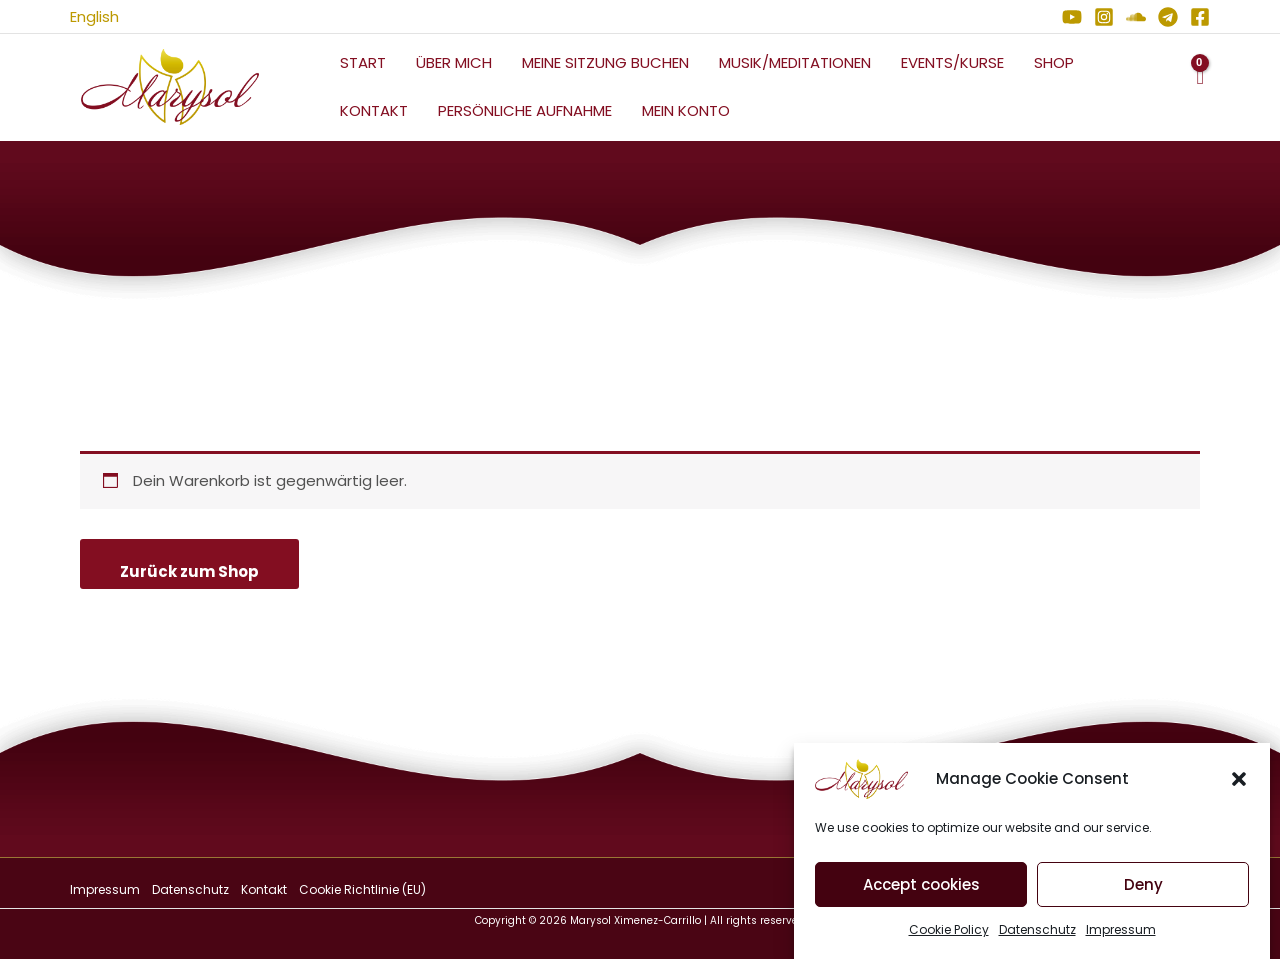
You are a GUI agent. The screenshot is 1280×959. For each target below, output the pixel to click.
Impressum (1121, 930)
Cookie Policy (949, 930)
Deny (1143, 885)
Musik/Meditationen (795, 62)
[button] (1239, 780)
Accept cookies (921, 885)
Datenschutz (1037, 930)
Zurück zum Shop (189, 571)
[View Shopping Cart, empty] (1199, 87)
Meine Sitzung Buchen (605, 62)
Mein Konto (686, 110)
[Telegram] (1168, 17)
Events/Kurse (952, 62)
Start (363, 62)
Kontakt (374, 110)
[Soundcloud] (1136, 17)
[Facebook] (1200, 17)
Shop (1054, 62)
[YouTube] (1072, 17)
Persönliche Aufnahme (525, 110)
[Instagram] (1104, 17)
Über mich (454, 62)
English (94, 16)
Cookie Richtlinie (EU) (362, 889)
